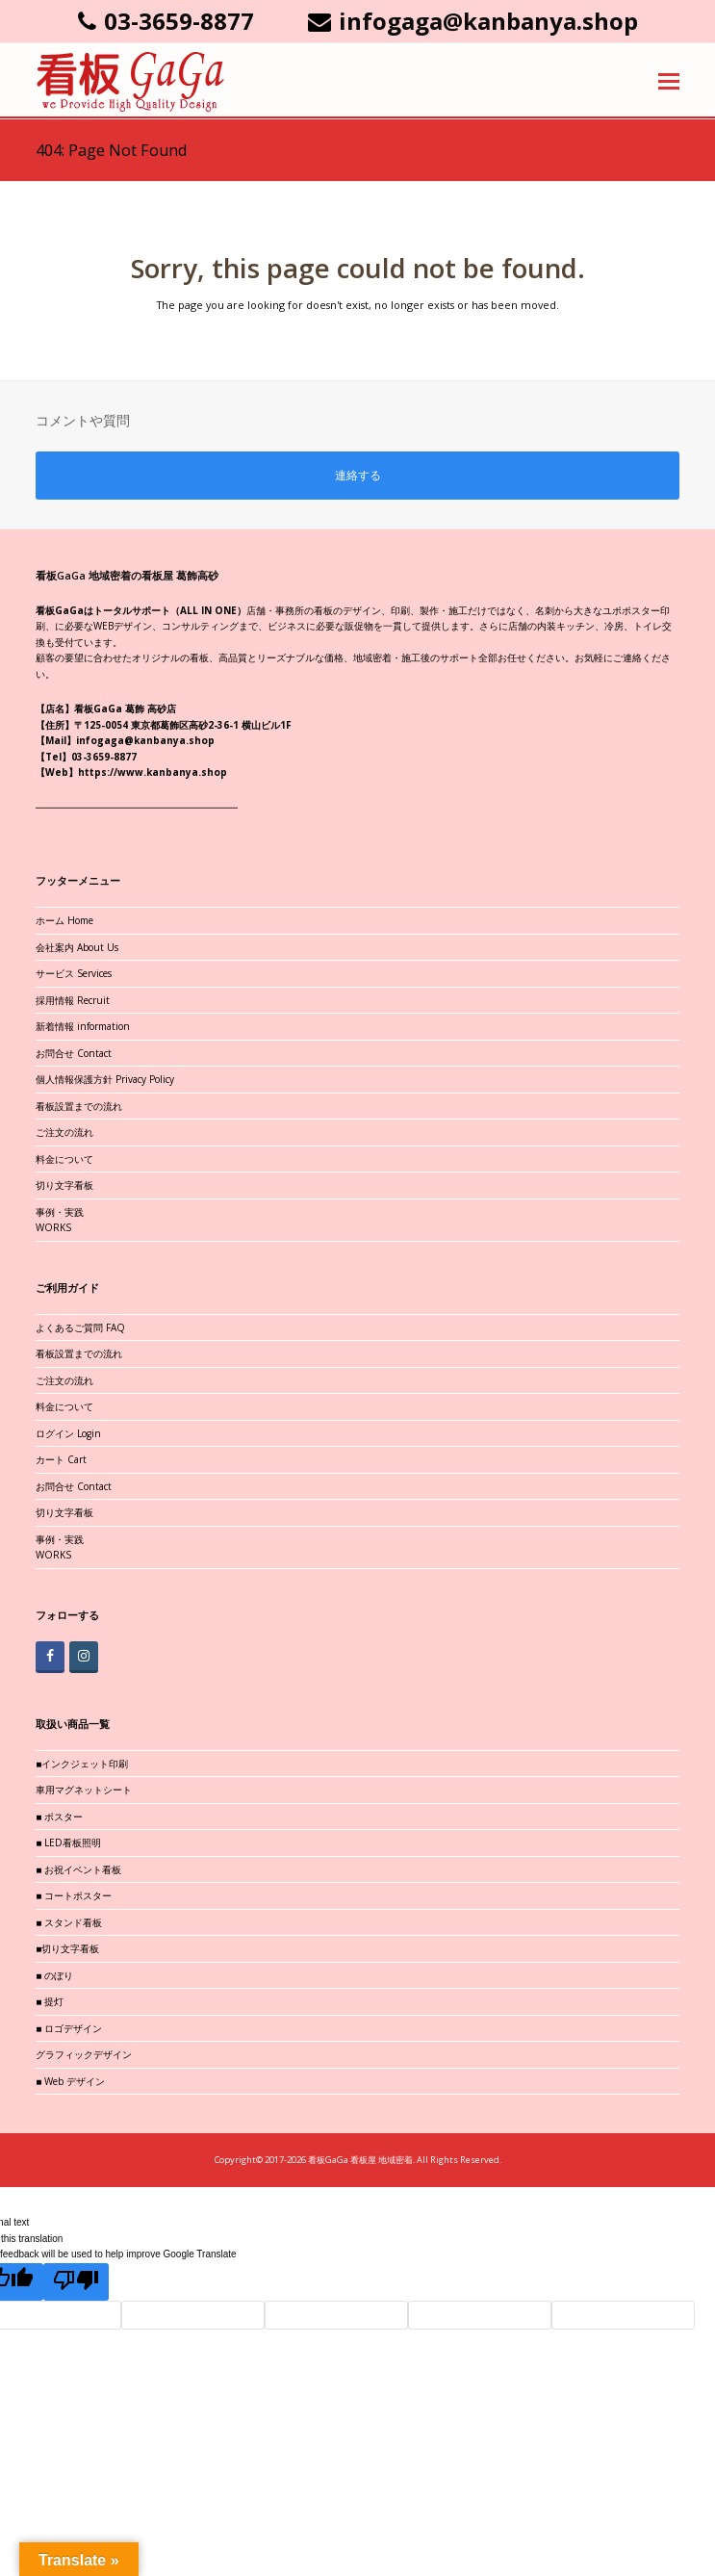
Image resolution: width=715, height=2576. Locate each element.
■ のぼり (54, 1975)
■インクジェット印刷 (82, 1763)
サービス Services (74, 973)
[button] (668, 79)
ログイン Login (68, 1433)
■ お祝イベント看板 (78, 1869)
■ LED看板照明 (68, 1842)
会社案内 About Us (77, 947)
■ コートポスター (74, 1895)
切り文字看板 (64, 1185)
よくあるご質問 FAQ (80, 1327)
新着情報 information (83, 1026)
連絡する (358, 475)
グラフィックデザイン (84, 2054)
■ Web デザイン (70, 2081)
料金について (64, 1159)
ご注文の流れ (64, 1132)
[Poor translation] (76, 2282)
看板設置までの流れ (79, 1106)
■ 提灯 (50, 2001)
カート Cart (61, 1459)
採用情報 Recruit (73, 1000)
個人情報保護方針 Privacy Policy (105, 1079)
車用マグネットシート (84, 1789)
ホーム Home (64, 920)
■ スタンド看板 (69, 1922)
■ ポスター (59, 1816)
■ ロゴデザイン (69, 2028)
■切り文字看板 (67, 1948)
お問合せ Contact (74, 1053)
